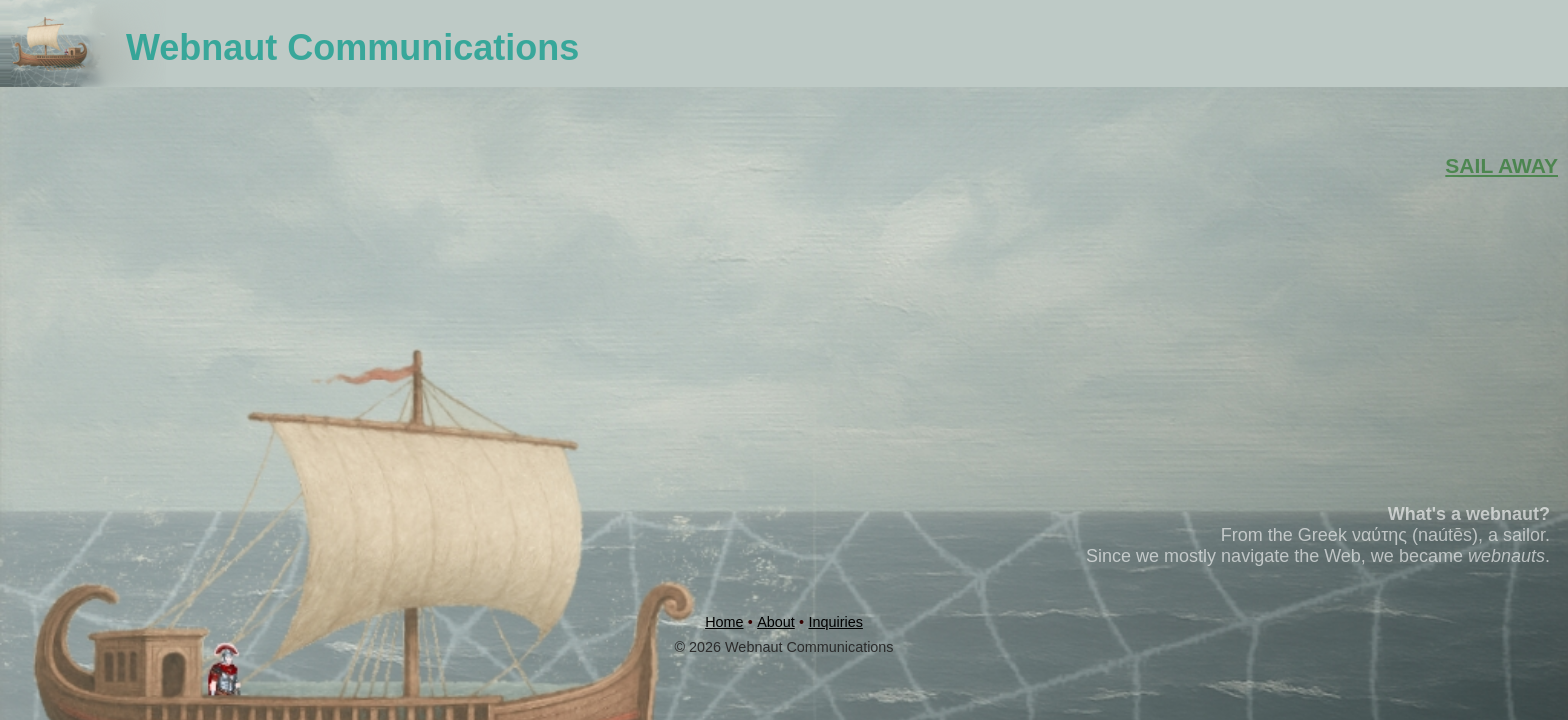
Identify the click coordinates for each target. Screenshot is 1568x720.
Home (724, 622)
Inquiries (835, 622)
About (776, 622)
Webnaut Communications (352, 47)
